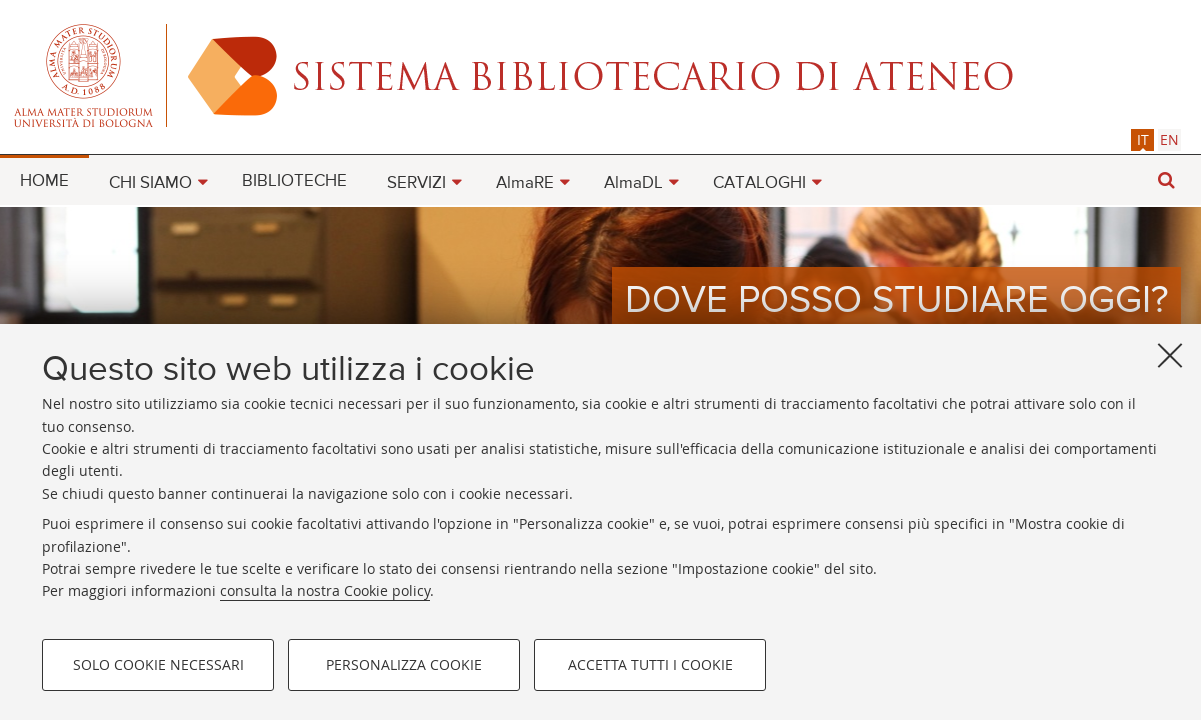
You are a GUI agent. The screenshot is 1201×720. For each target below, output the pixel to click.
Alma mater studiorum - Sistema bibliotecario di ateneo (600, 75)
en (1169, 139)
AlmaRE (525, 183)
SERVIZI (416, 183)
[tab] (1142, 139)
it (1143, 139)
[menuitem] (44, 180)
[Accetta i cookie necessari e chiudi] (1170, 356)
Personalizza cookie (404, 665)
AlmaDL (633, 183)
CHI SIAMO (150, 183)
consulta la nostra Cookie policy (325, 591)
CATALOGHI (759, 183)
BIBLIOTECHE (294, 181)
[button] (1166, 180)
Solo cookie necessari (158, 665)
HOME (44, 181)
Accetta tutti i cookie (650, 665)
